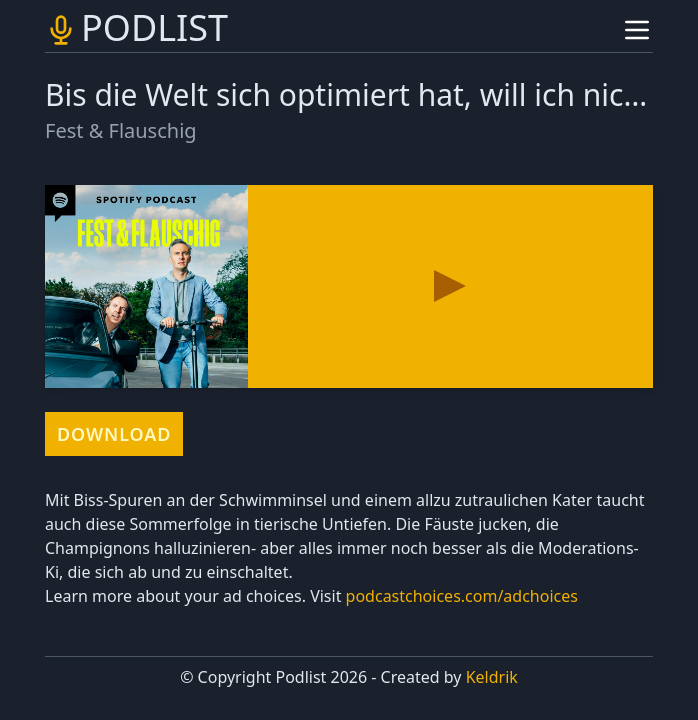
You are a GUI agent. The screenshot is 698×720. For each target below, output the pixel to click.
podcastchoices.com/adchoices (462, 596)
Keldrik (492, 677)
